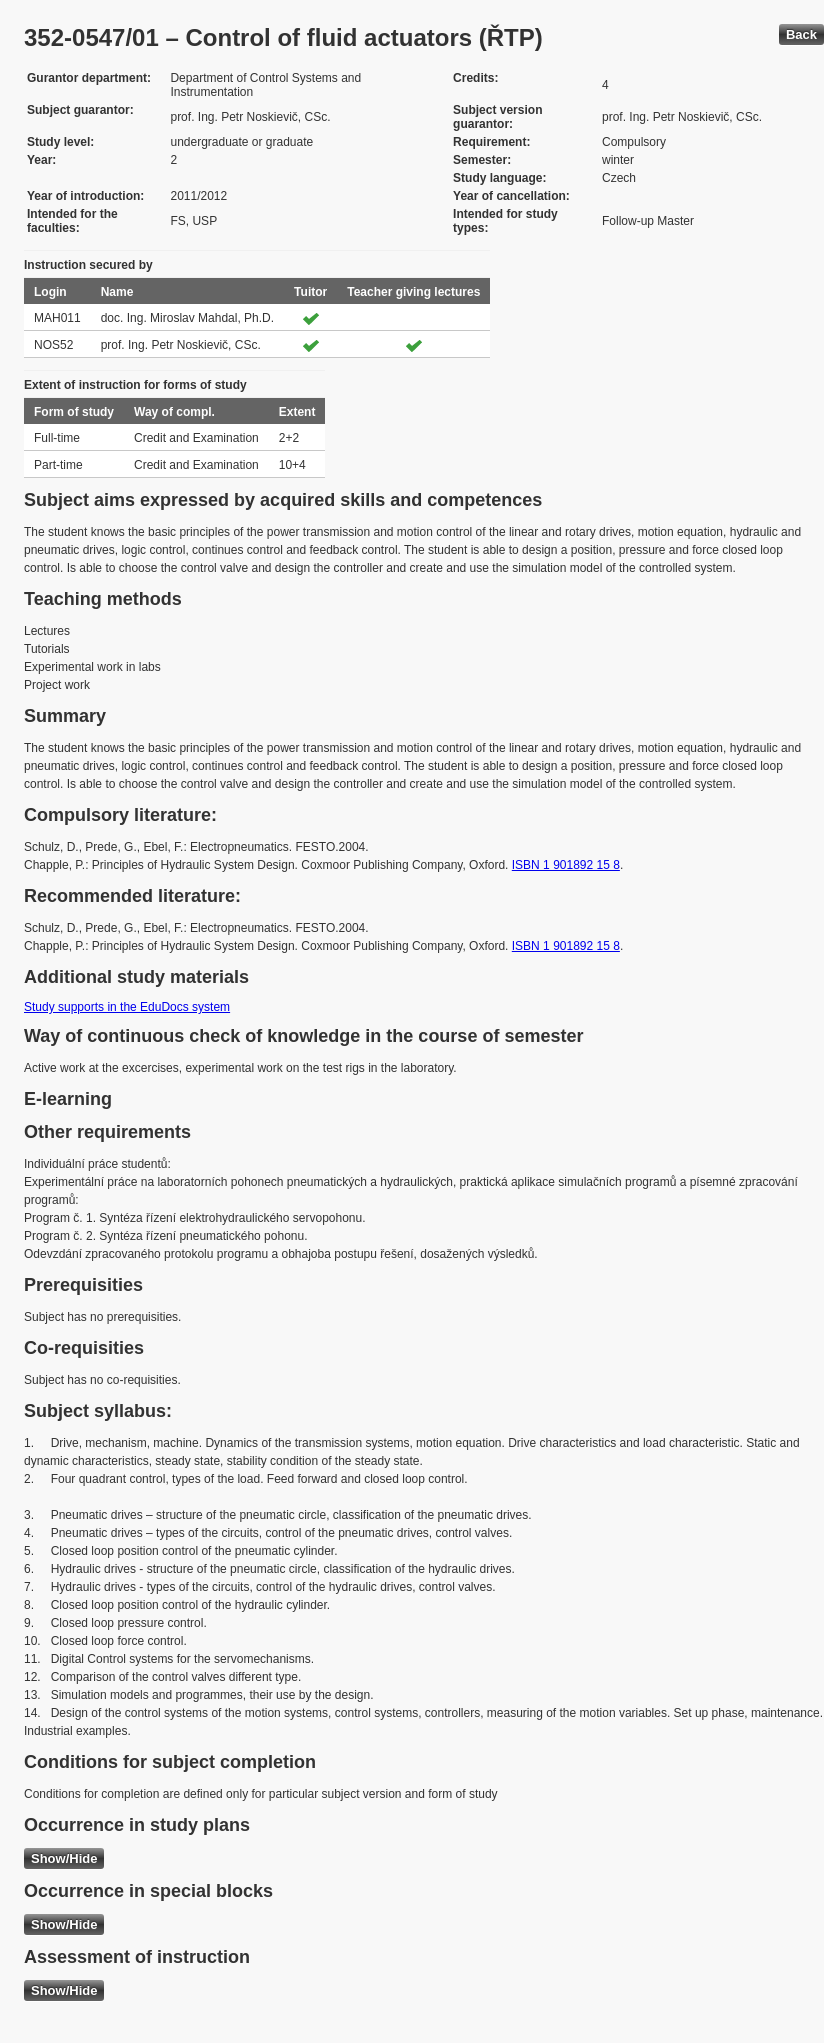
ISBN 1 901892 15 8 (566, 865)
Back (801, 34)
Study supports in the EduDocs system (127, 1007)
